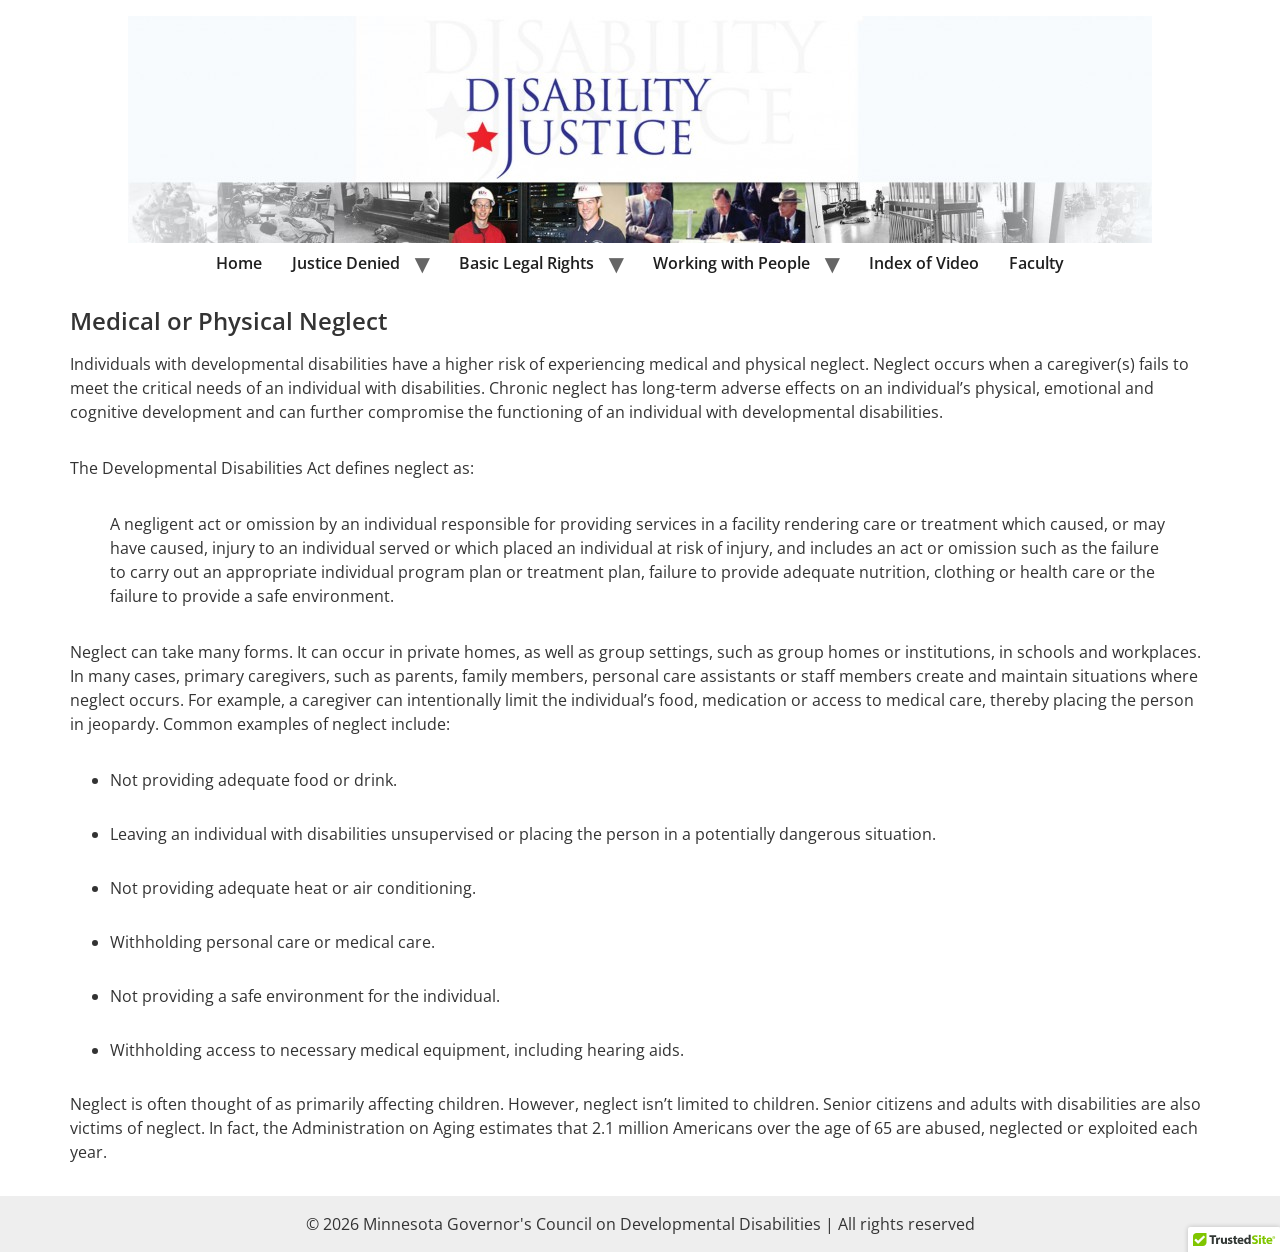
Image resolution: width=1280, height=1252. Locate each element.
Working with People (731, 263)
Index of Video (924, 263)
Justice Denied (346, 263)
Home (239, 263)
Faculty (1036, 263)
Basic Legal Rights (526, 263)
